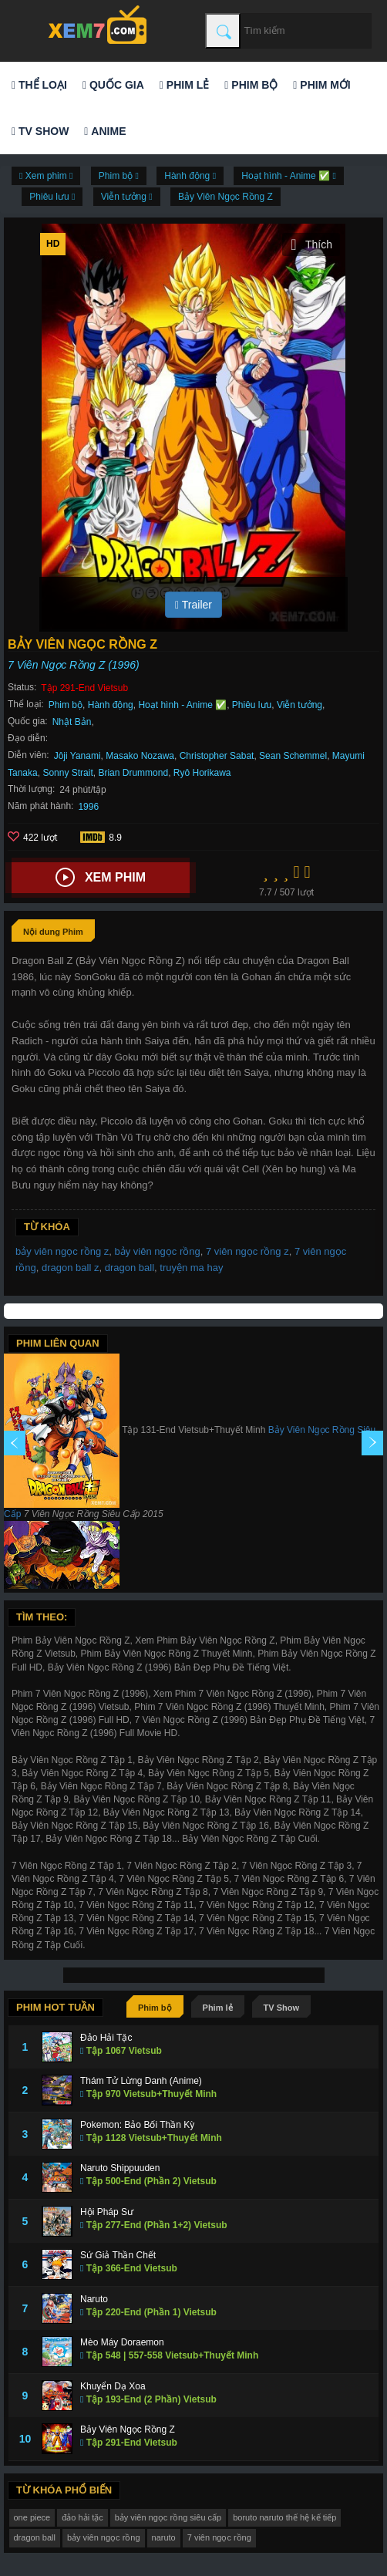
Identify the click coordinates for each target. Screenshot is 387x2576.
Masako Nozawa (140, 755)
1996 (88, 806)
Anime (105, 131)
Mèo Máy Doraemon (122, 2342)
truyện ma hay (191, 1267)
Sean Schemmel (293, 755)
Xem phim (101, 878)
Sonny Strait (67, 772)
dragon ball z (70, 1267)
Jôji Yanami (77, 755)
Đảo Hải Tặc (106, 2037)
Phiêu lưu (251, 705)
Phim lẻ (184, 85)
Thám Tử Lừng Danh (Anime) (141, 2080)
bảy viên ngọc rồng (157, 1251)
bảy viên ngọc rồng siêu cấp (168, 2517)
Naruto (94, 2299)
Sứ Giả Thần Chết (118, 2255)
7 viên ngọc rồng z (247, 1251)
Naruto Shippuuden (120, 2168)
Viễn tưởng (299, 705)
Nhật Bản (72, 721)
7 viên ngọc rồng (219, 2537)
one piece (32, 2517)
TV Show (40, 131)
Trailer (193, 604)
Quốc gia (113, 85)
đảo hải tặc (82, 2517)
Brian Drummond (133, 772)
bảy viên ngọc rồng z (62, 1251)
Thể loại (39, 85)
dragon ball (129, 1267)
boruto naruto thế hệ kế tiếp (284, 2517)
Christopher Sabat (217, 755)
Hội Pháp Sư (106, 2212)
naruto (164, 2537)
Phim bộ (251, 85)
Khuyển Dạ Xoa (113, 2386)
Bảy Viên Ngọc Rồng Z (225, 196)
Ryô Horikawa (202, 772)
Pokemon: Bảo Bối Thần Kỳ (137, 2124)
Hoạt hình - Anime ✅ (182, 705)
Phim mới (321, 85)
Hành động (110, 705)
